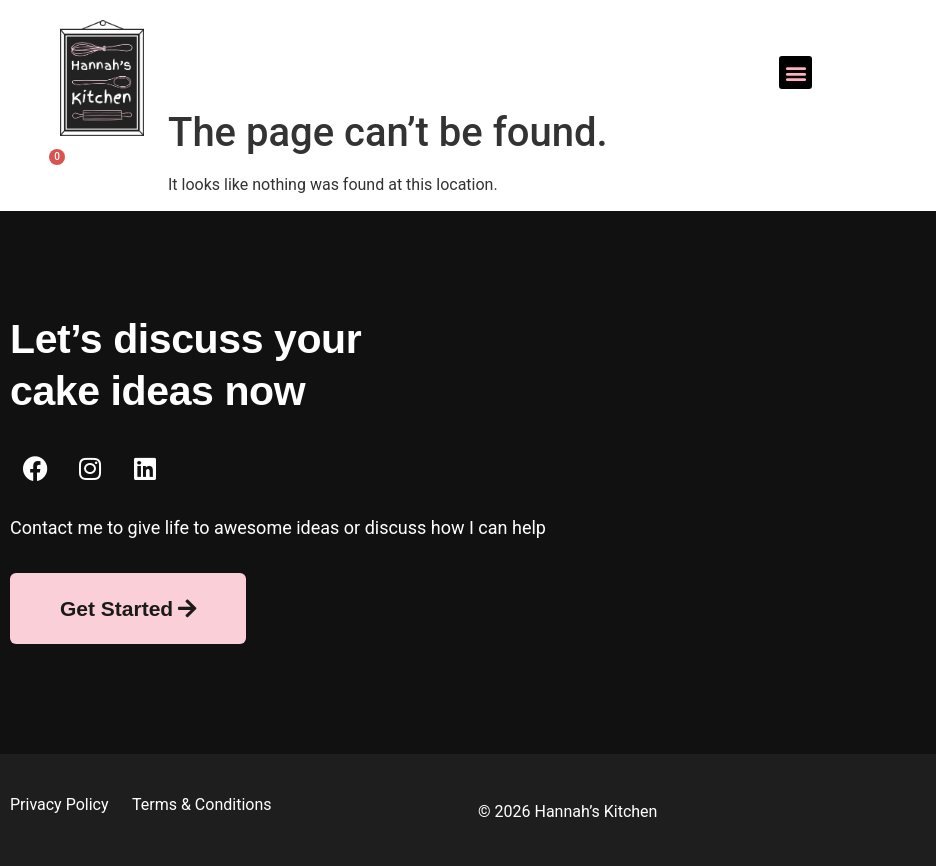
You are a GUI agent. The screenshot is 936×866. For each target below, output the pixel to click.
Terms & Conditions (202, 804)
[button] (795, 72)
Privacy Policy (61, 804)
